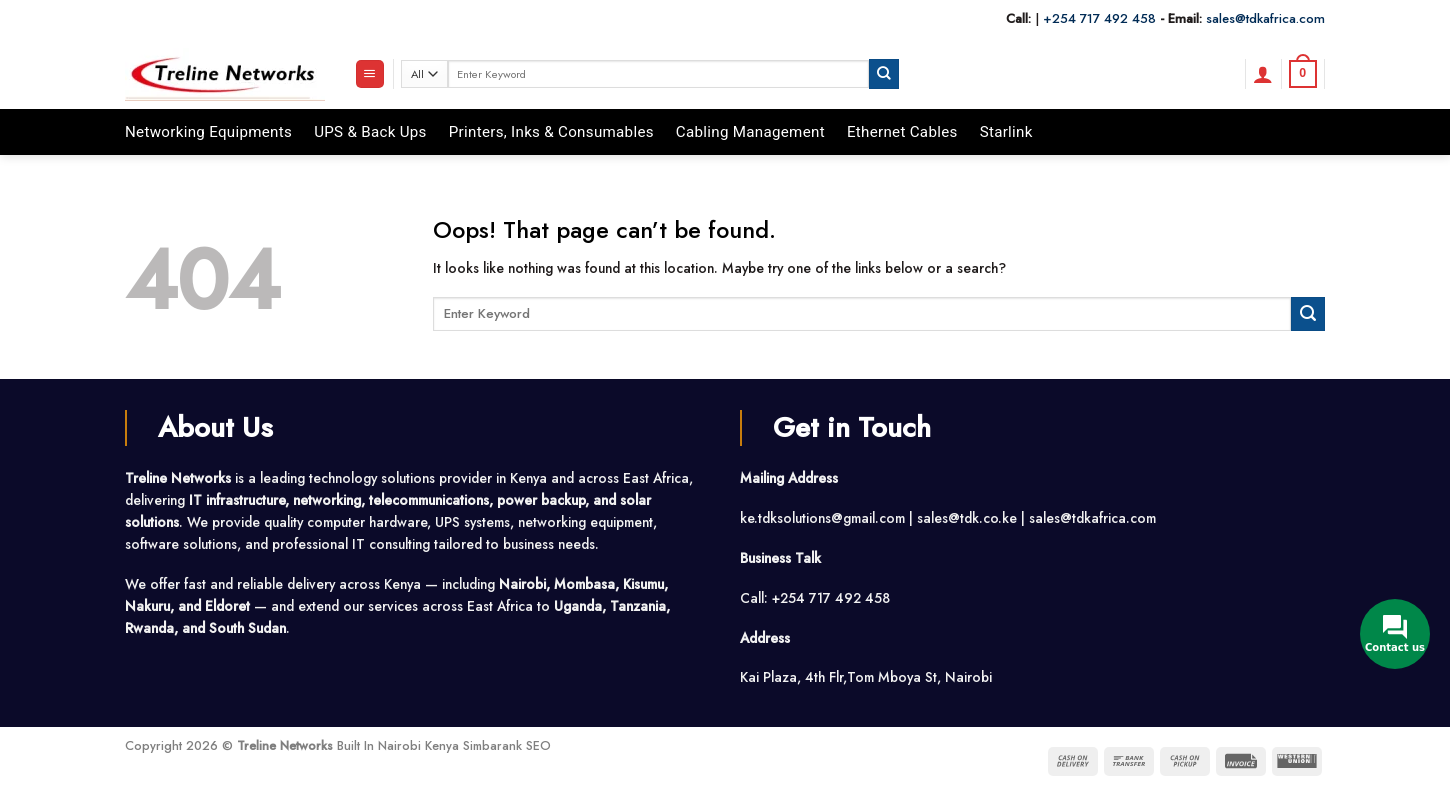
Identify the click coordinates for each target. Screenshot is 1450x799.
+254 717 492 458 (1099, 18)
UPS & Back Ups (370, 132)
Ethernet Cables (902, 132)
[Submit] (884, 73)
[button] (370, 74)
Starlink (1006, 132)
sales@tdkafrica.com (1265, 18)
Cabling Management (750, 132)
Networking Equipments (208, 132)
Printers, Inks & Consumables (551, 132)
